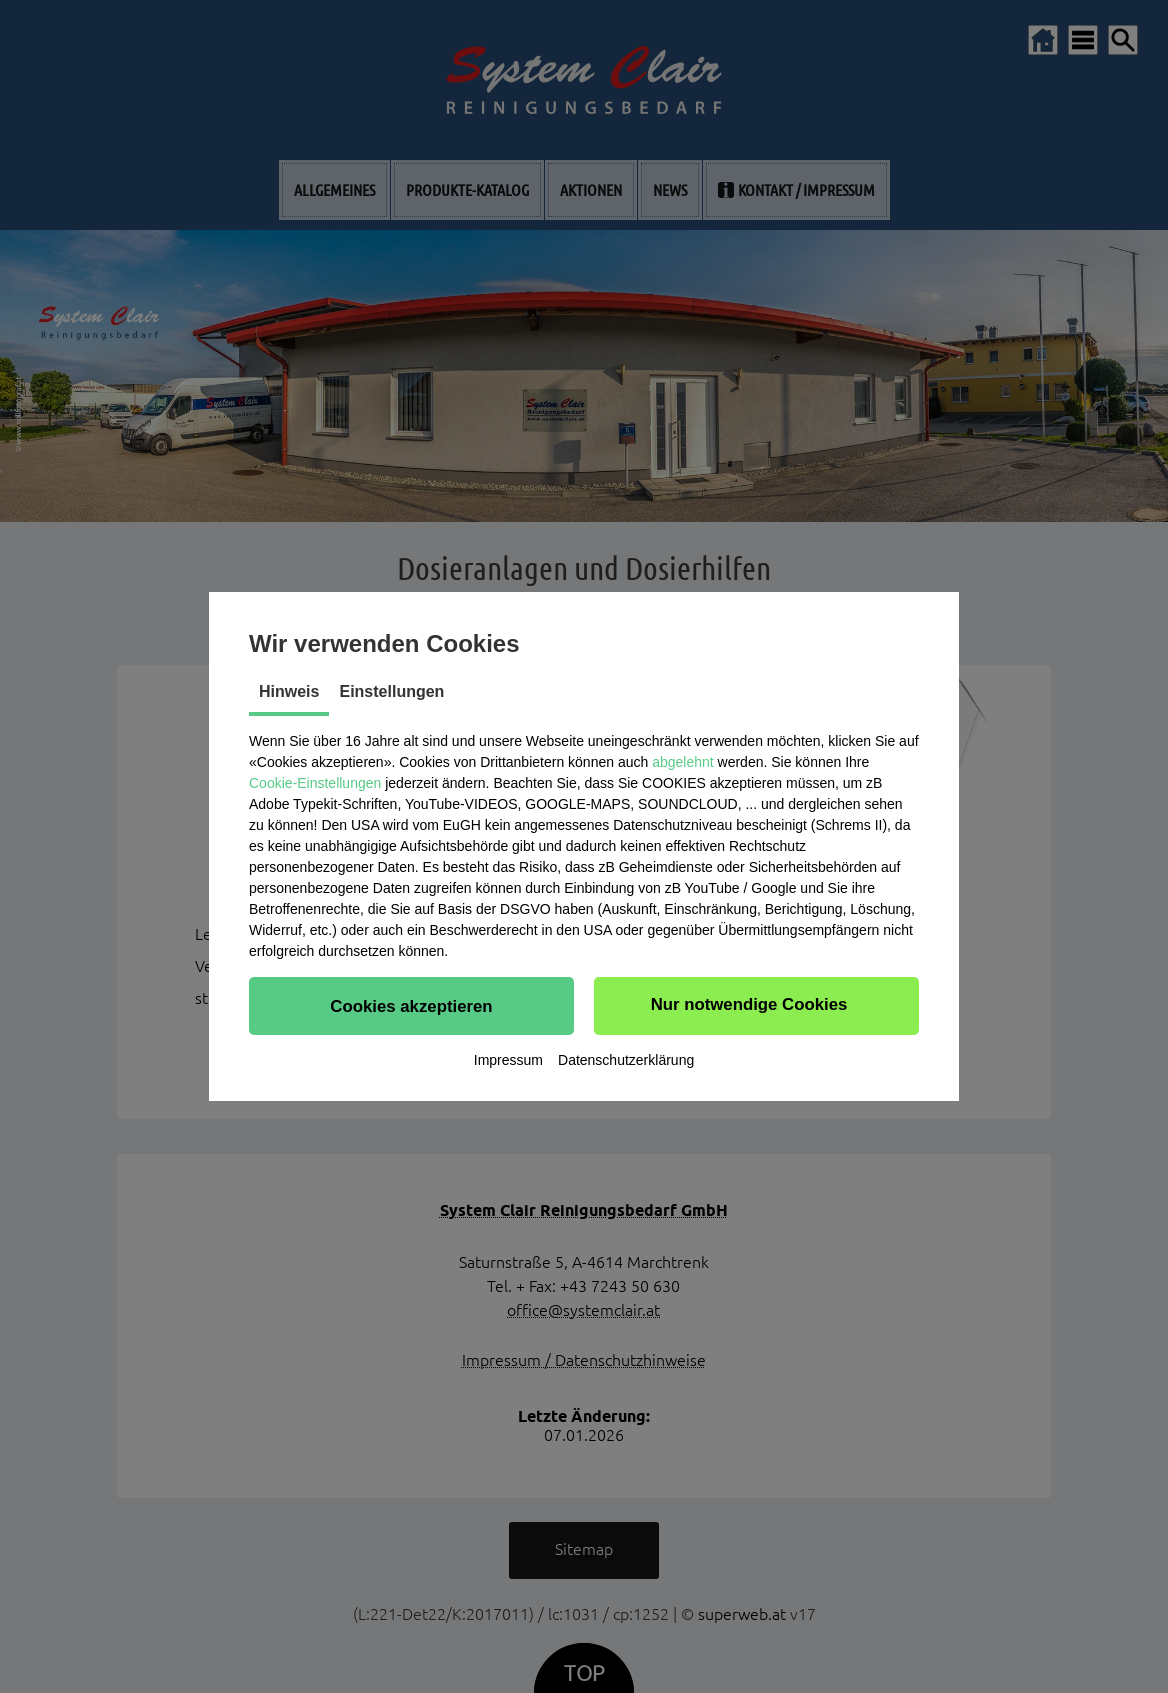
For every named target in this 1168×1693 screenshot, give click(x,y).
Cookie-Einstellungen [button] (315, 783)
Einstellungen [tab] (391, 691)
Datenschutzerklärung (626, 1060)
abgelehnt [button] (683, 762)
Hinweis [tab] (289, 691)
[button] (411, 1006)
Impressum (508, 1060)
